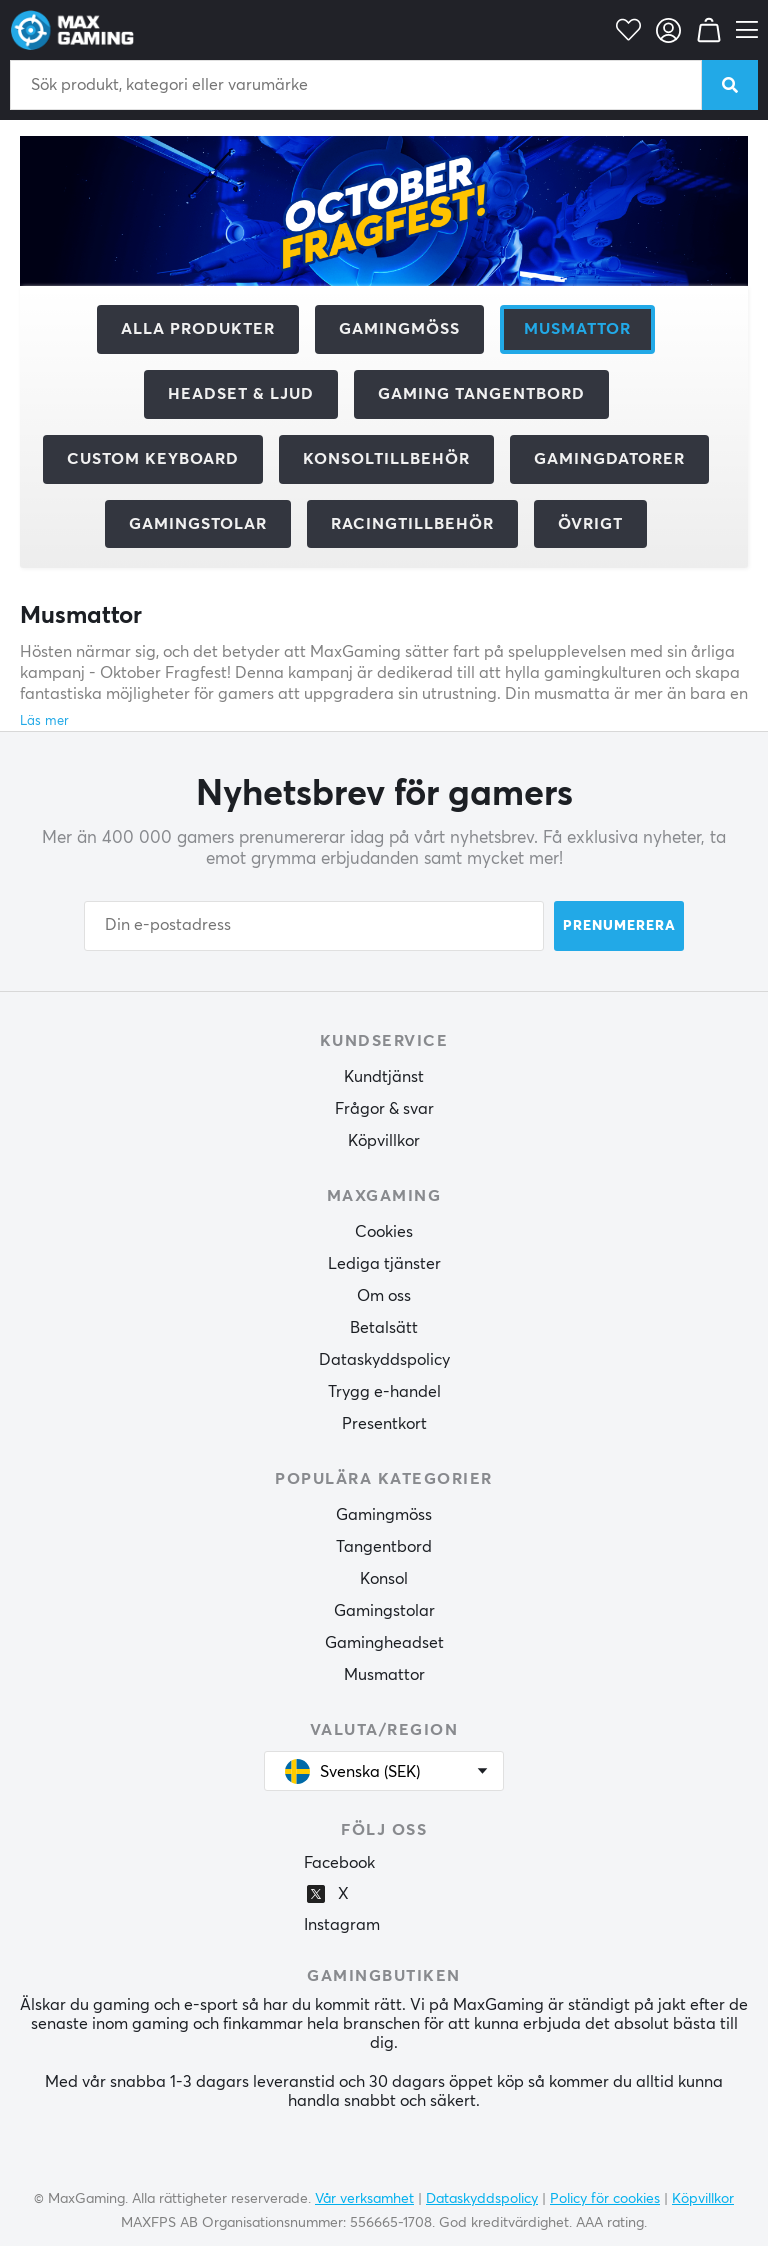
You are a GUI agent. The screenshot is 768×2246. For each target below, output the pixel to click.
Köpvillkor (384, 1141)
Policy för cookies (605, 2199)
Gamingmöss (399, 329)
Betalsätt (384, 1328)
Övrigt (590, 524)
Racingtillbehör (412, 524)
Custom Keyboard (153, 459)
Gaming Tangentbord (481, 394)
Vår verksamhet (364, 2199)
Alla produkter (198, 329)
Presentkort (384, 1424)
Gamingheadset (384, 1643)
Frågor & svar (384, 1109)
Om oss (384, 1296)
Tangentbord (384, 1547)
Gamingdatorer (609, 459)
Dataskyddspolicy (384, 1360)
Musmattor (384, 1675)
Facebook (339, 1863)
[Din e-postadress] (314, 926)
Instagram (342, 1925)
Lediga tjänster (384, 1264)
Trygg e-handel (384, 1392)
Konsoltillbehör (386, 459)
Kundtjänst (384, 1077)
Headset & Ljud (241, 394)
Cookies (384, 1232)
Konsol (384, 1579)
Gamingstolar (198, 524)
